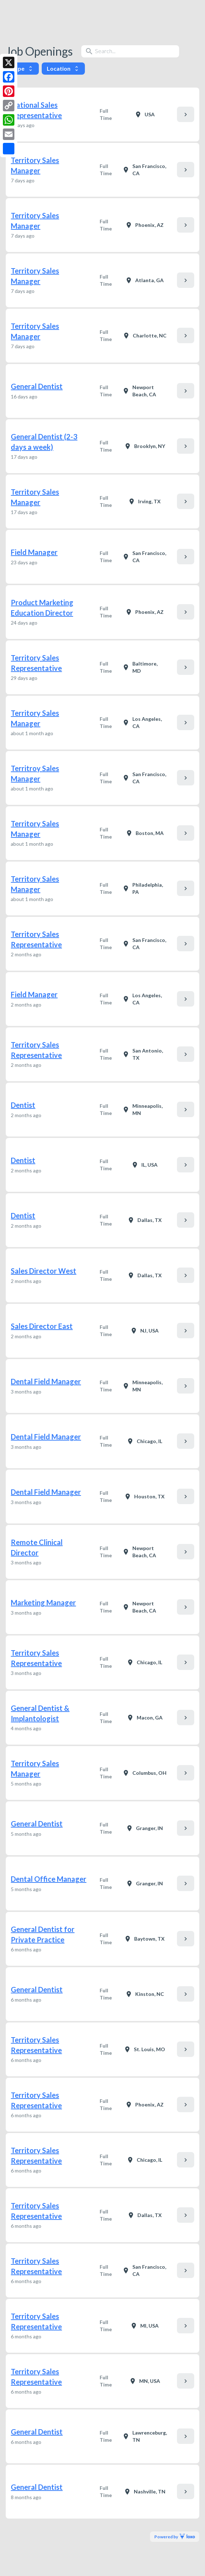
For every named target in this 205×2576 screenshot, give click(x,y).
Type (22, 68)
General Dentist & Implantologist (40, 1713)
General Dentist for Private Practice (42, 1934)
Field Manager (34, 552)
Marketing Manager (43, 1602)
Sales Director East (42, 1326)
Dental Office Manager (48, 1879)
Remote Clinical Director (37, 1547)
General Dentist (37, 386)
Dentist (23, 1105)
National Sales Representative (36, 110)
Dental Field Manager (46, 1381)
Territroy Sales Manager (35, 773)
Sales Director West (43, 1270)
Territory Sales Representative (36, 662)
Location (63, 68)
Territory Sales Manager (35, 165)
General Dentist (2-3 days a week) (44, 441)
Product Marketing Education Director (42, 607)
